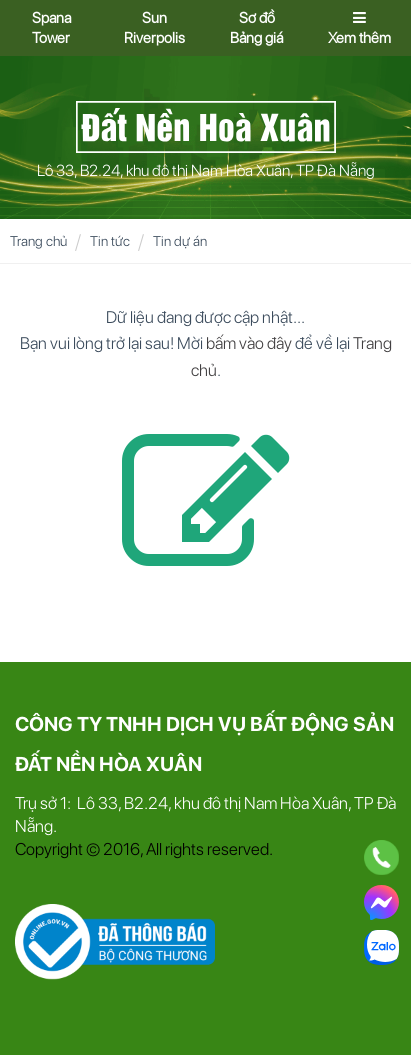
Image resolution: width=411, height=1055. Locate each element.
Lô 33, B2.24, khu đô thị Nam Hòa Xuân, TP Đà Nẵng (206, 170)
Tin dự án (180, 241)
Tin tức (110, 241)
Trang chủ (38, 241)
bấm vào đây (249, 343)
